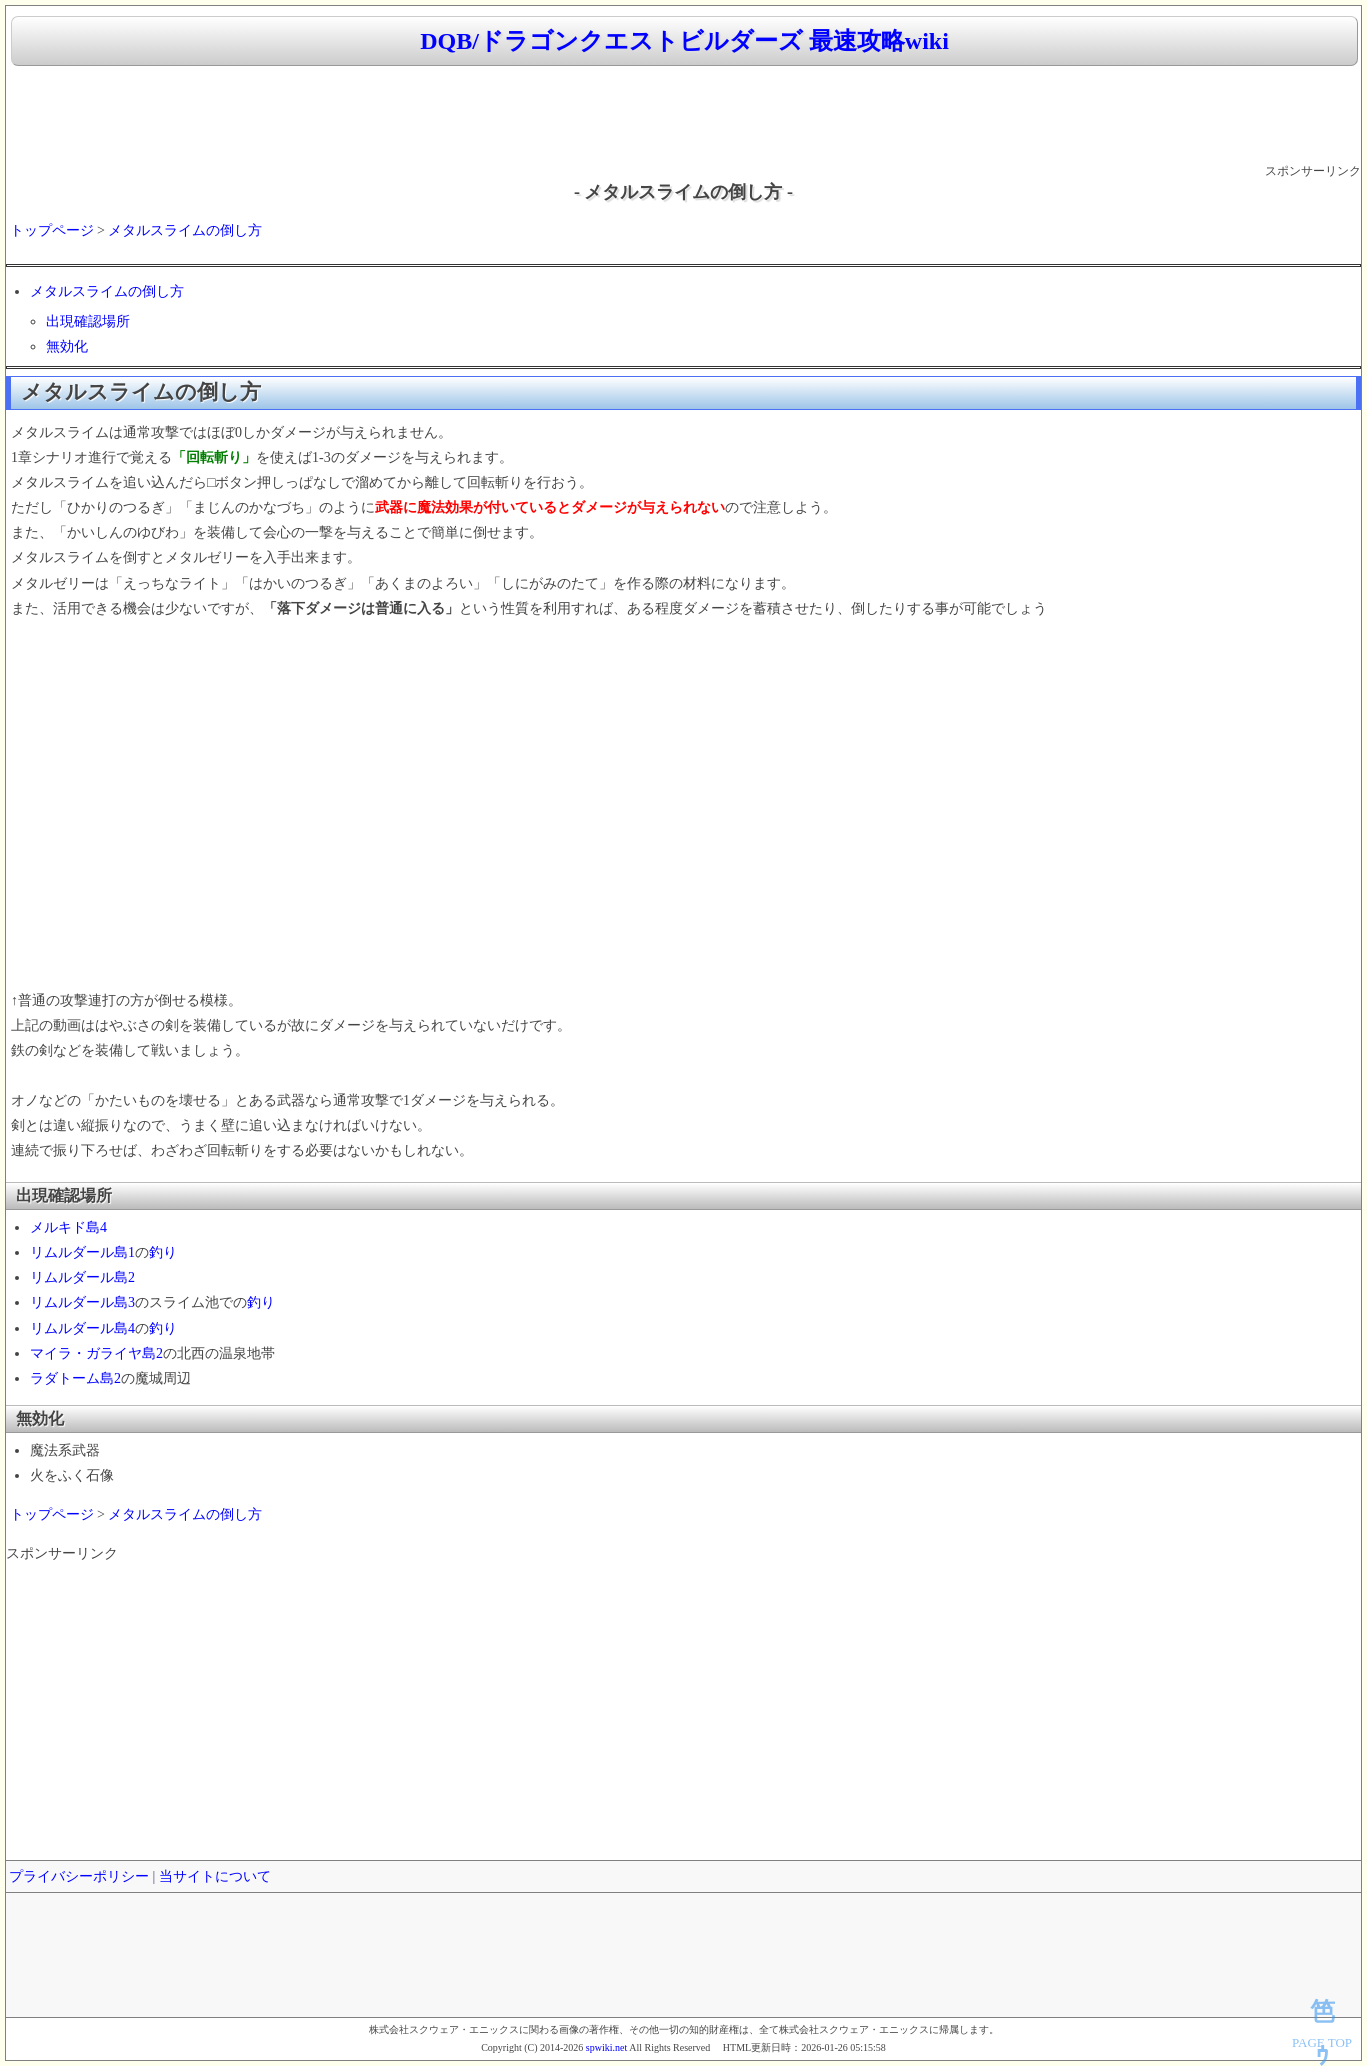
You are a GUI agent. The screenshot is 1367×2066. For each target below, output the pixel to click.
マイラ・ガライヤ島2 (96, 1353)
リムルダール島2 (82, 1277)
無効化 (67, 346)
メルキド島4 (68, 1227)
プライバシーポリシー (79, 1876)
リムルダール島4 (82, 1328)
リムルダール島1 (82, 1252)
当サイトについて (215, 1876)
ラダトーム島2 (75, 1378)
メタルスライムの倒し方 (185, 230)
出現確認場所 (88, 321)
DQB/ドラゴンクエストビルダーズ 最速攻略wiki (684, 41)
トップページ (52, 230)
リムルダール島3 (82, 1302)
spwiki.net (606, 2047)
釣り (163, 1252)
